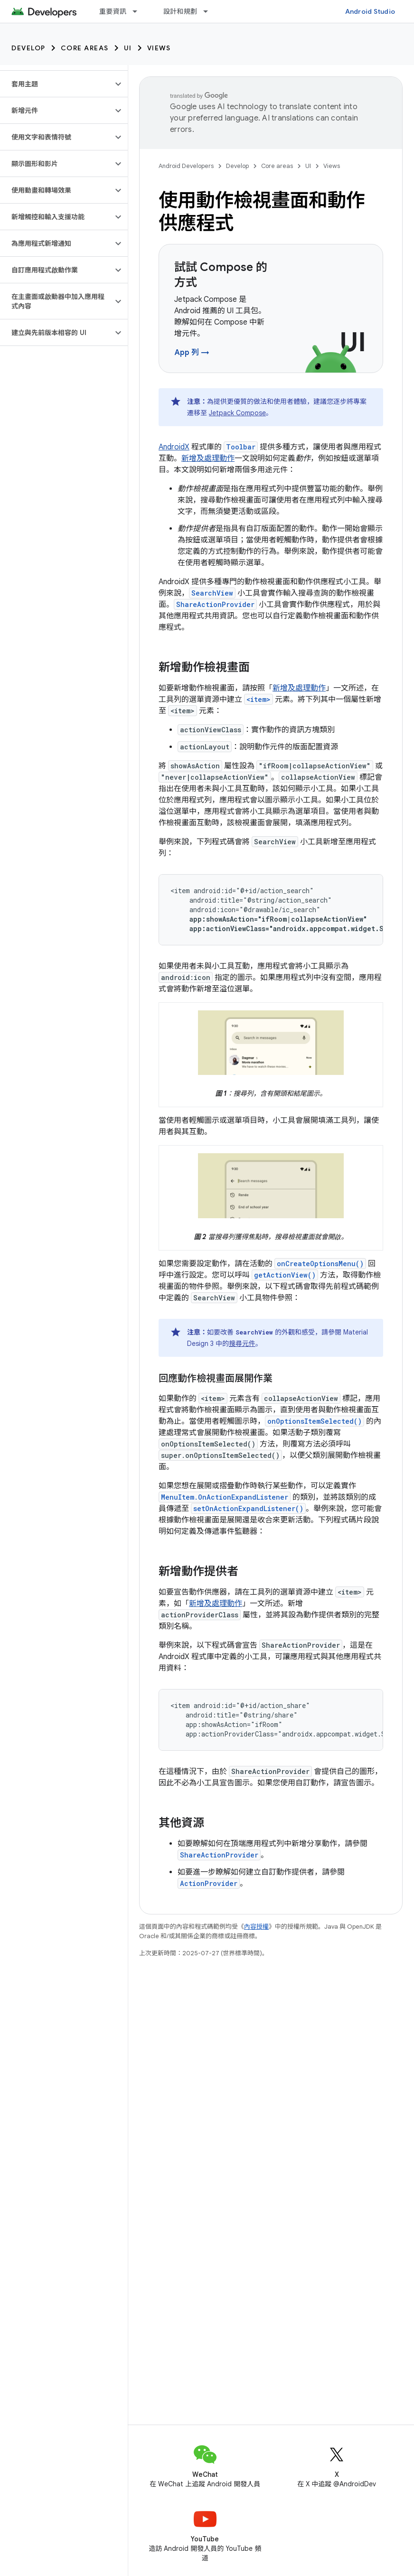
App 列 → (191, 352)
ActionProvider (208, 1883)
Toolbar (240, 446)
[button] (56, 84)
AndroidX (174, 447)
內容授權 (256, 1927)
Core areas (85, 48)
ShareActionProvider (215, 604)
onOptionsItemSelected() (314, 1421)
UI (128, 48)
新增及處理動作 (208, 458)
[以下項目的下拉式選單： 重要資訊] (139, 11)
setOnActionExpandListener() (248, 1508)
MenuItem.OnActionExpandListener (224, 1497)
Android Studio (370, 11)
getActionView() (285, 1274)
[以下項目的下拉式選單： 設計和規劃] (210, 11)
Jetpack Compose (237, 413)
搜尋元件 (242, 1343)
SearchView (212, 592)
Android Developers (186, 166)
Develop (28, 48)
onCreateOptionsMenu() (320, 1263)
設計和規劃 (180, 11)
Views (159, 48)
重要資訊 (112, 11)
